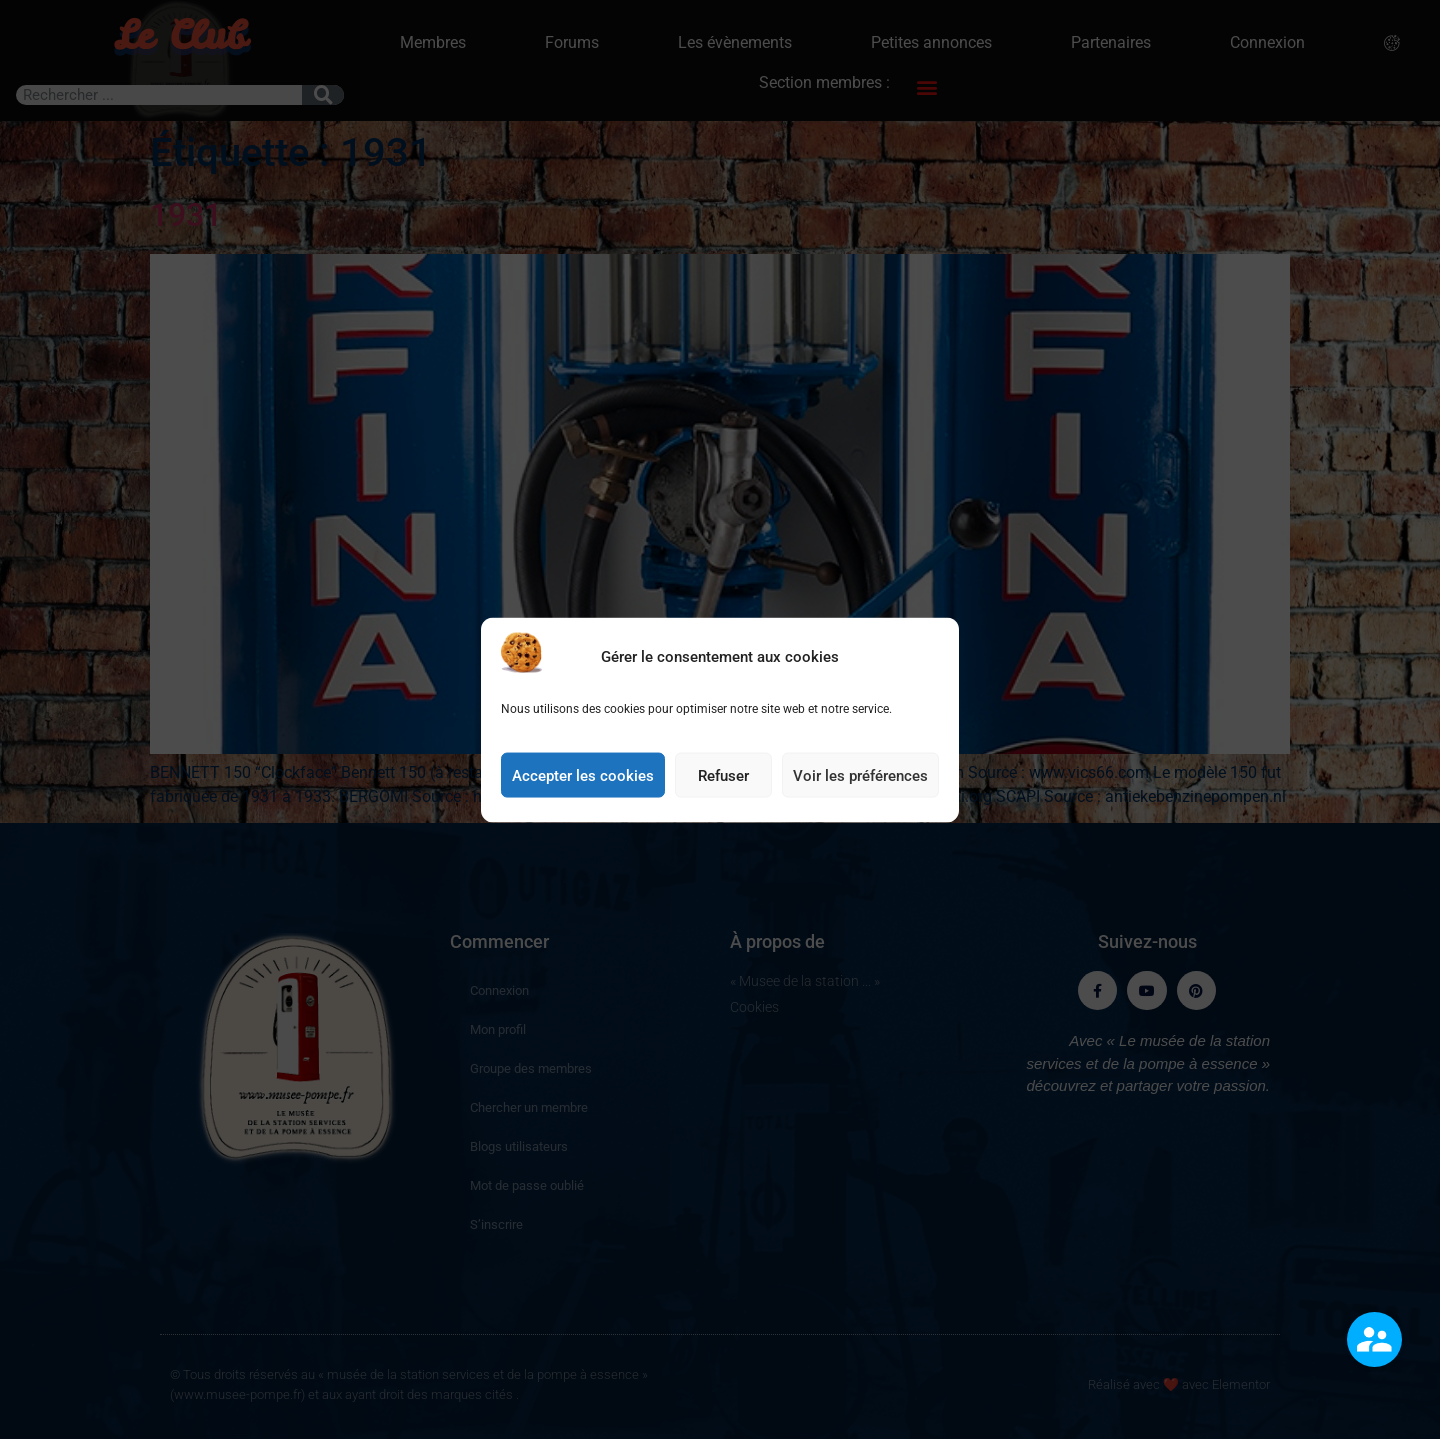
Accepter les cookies (583, 798)
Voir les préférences (860, 798)
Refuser (723, 798)
